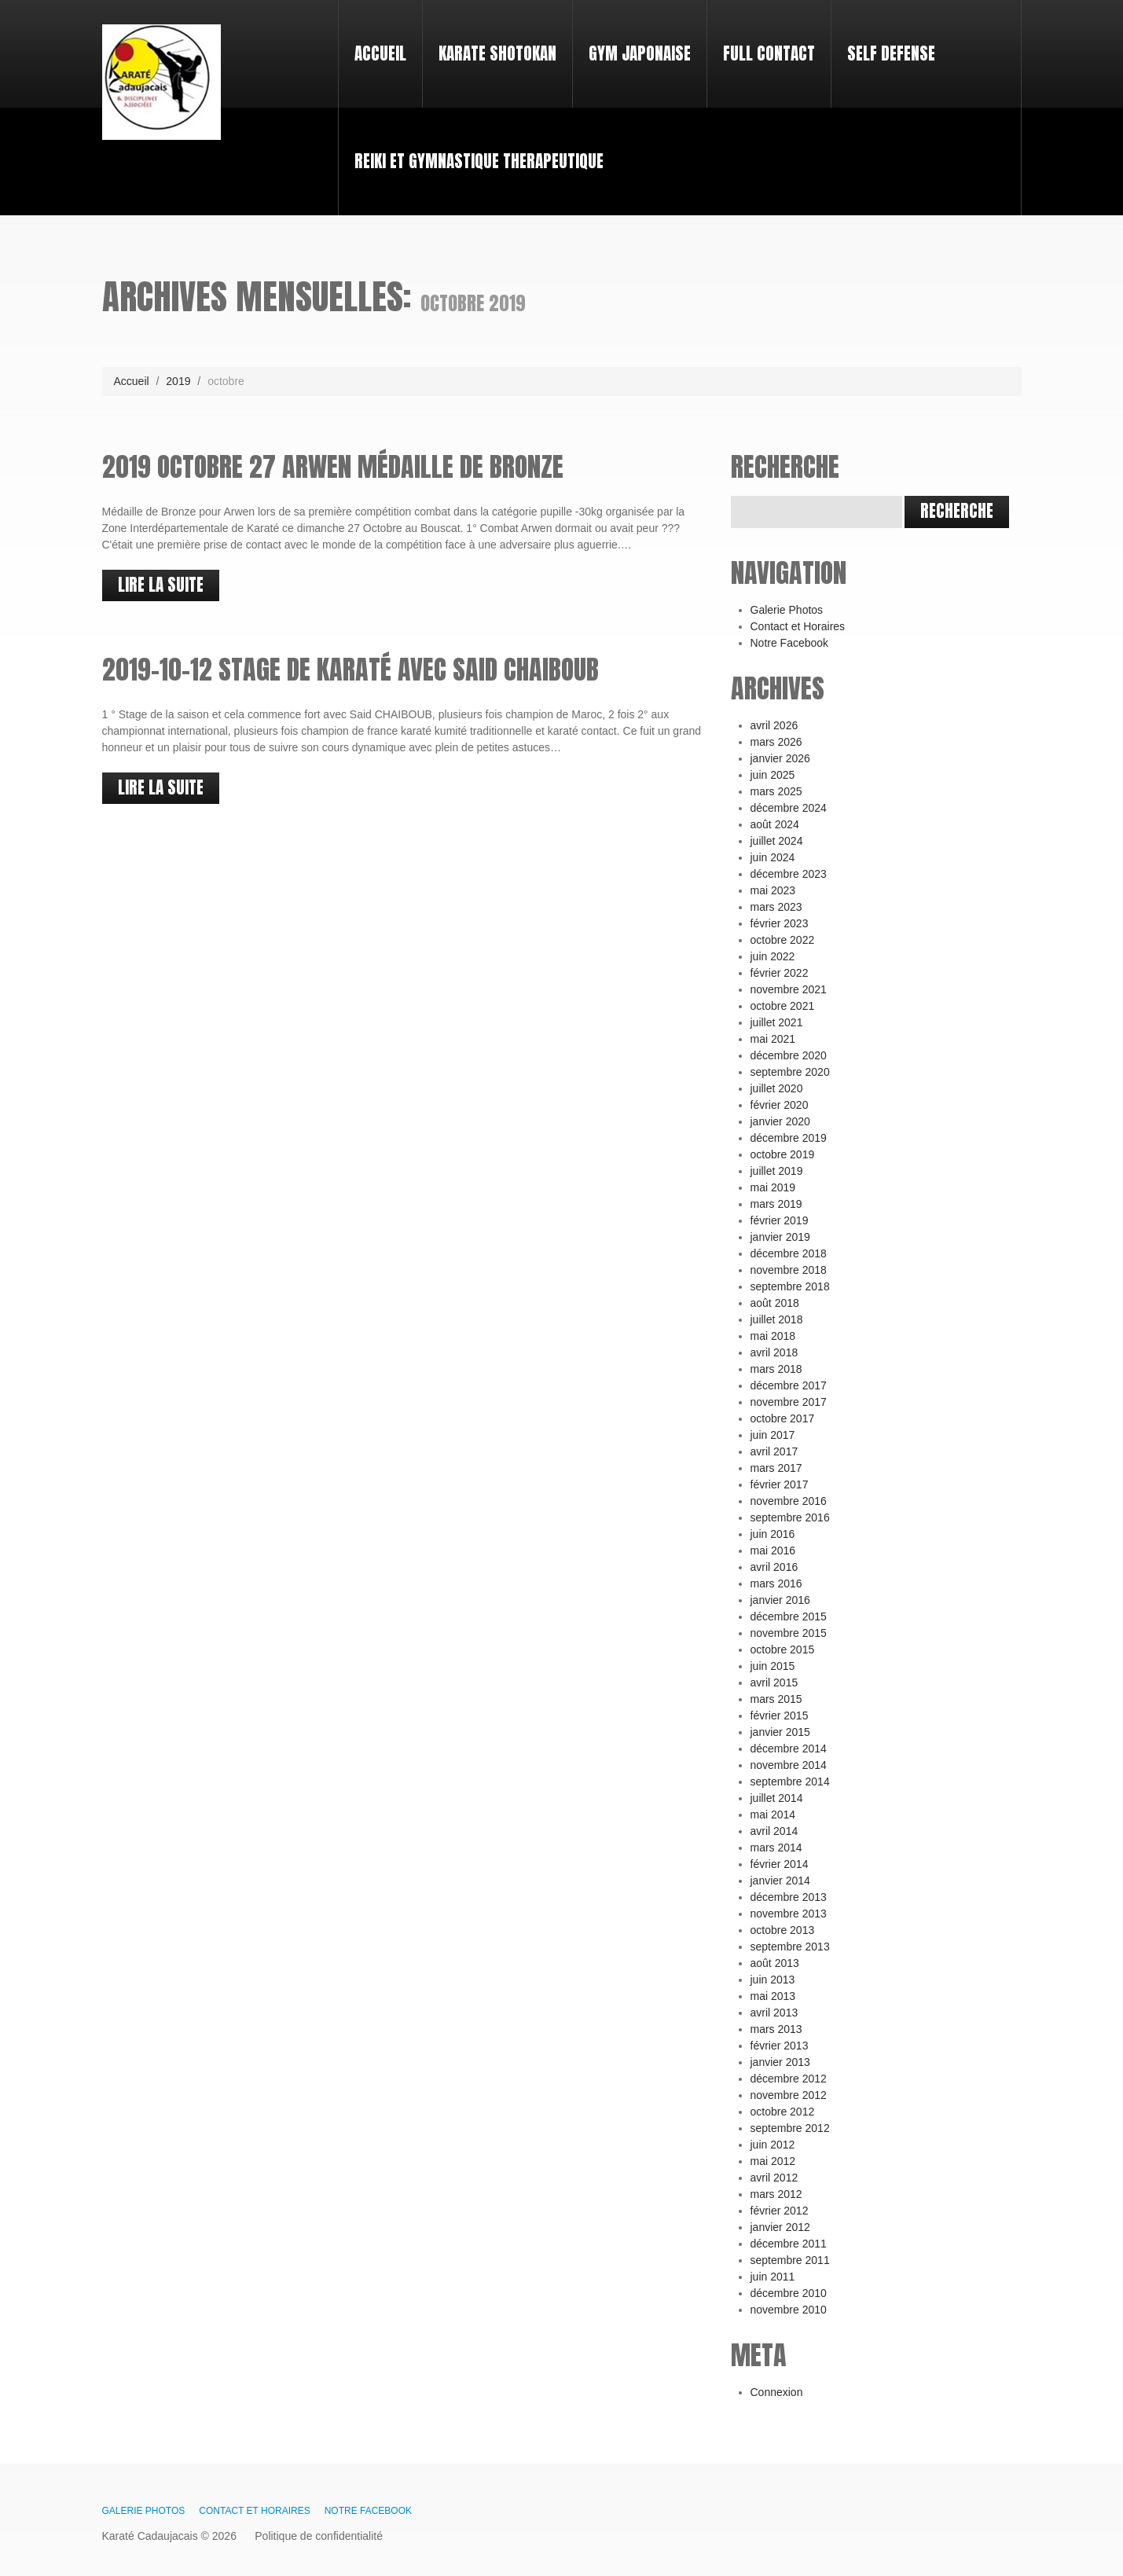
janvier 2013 (780, 2062)
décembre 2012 (789, 2078)
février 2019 (780, 1220)
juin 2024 (773, 857)
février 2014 (780, 1864)
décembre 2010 (789, 2293)
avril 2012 (774, 2177)
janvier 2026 (780, 758)
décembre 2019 (789, 1138)
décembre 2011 (789, 2243)
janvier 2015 (780, 1732)
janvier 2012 (780, 2227)
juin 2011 (773, 2276)
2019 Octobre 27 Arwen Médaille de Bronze (332, 466)
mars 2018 (776, 1369)
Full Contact (769, 53)
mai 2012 (773, 2161)
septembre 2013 (790, 1946)
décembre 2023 (789, 874)
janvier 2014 (780, 1880)
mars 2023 (776, 907)
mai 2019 (773, 1187)
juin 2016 (773, 1534)
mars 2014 (776, 1847)
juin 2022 (773, 956)
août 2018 (775, 1303)
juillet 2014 (777, 1798)
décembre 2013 (789, 1897)
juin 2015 (773, 1666)
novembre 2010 (789, 2309)
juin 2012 (773, 2144)
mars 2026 (776, 742)
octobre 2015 (783, 1649)
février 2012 (780, 2210)
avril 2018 (774, 1352)
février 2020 (780, 1105)
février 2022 (780, 973)
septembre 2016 (790, 1517)
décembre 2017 (789, 1385)
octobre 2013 (783, 1930)
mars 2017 (776, 1468)
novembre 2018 (789, 1270)
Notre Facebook (790, 643)
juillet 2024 (777, 841)
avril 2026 (774, 725)
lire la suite (161, 584)
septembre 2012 (790, 2128)
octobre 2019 (783, 1154)
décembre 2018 (789, 1253)
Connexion (777, 2392)
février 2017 (780, 1484)
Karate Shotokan (497, 53)
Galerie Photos (787, 610)
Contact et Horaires (798, 626)
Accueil (374, 39)
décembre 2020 (789, 1055)
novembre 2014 (789, 1765)
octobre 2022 (783, 940)
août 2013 (775, 1963)
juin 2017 (773, 1435)
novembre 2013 (789, 1913)
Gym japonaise (640, 53)
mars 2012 (776, 2194)
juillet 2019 (777, 1171)
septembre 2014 (790, 1781)
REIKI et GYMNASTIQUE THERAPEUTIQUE (479, 161)
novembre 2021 (789, 989)
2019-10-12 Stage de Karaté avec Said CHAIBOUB (350, 669)
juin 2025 (773, 775)
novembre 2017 (789, 1402)
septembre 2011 (790, 2260)
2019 (178, 381)
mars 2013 (776, 2029)
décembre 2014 (789, 1748)
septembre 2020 (790, 1072)
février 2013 (780, 2045)
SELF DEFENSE (891, 53)
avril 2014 (774, 1831)
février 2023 (780, 923)
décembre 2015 (789, 1616)
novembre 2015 (789, 1633)
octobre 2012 (783, 2111)
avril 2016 (774, 1567)
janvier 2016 (780, 1600)
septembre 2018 (790, 1286)
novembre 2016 (789, 1501)
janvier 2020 (780, 1121)
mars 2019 (776, 1204)
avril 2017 (774, 1451)
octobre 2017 (783, 1418)
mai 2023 (773, 890)
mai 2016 (773, 1550)
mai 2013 (773, 1996)
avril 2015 (774, 1682)
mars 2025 (776, 791)
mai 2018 (773, 1336)
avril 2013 (774, 2012)
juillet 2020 (777, 1088)
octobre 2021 (783, 1006)
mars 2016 (776, 1583)
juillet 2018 (777, 1319)
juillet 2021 (777, 1022)
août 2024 (775, 824)
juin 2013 (773, 1979)
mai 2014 (773, 1814)
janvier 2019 (780, 1237)
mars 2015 (776, 1699)
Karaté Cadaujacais (150, 2536)
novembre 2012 (789, 2095)
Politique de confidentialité (319, 2536)
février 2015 (780, 1715)
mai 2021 (773, 1039)
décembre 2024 (789, 808)
